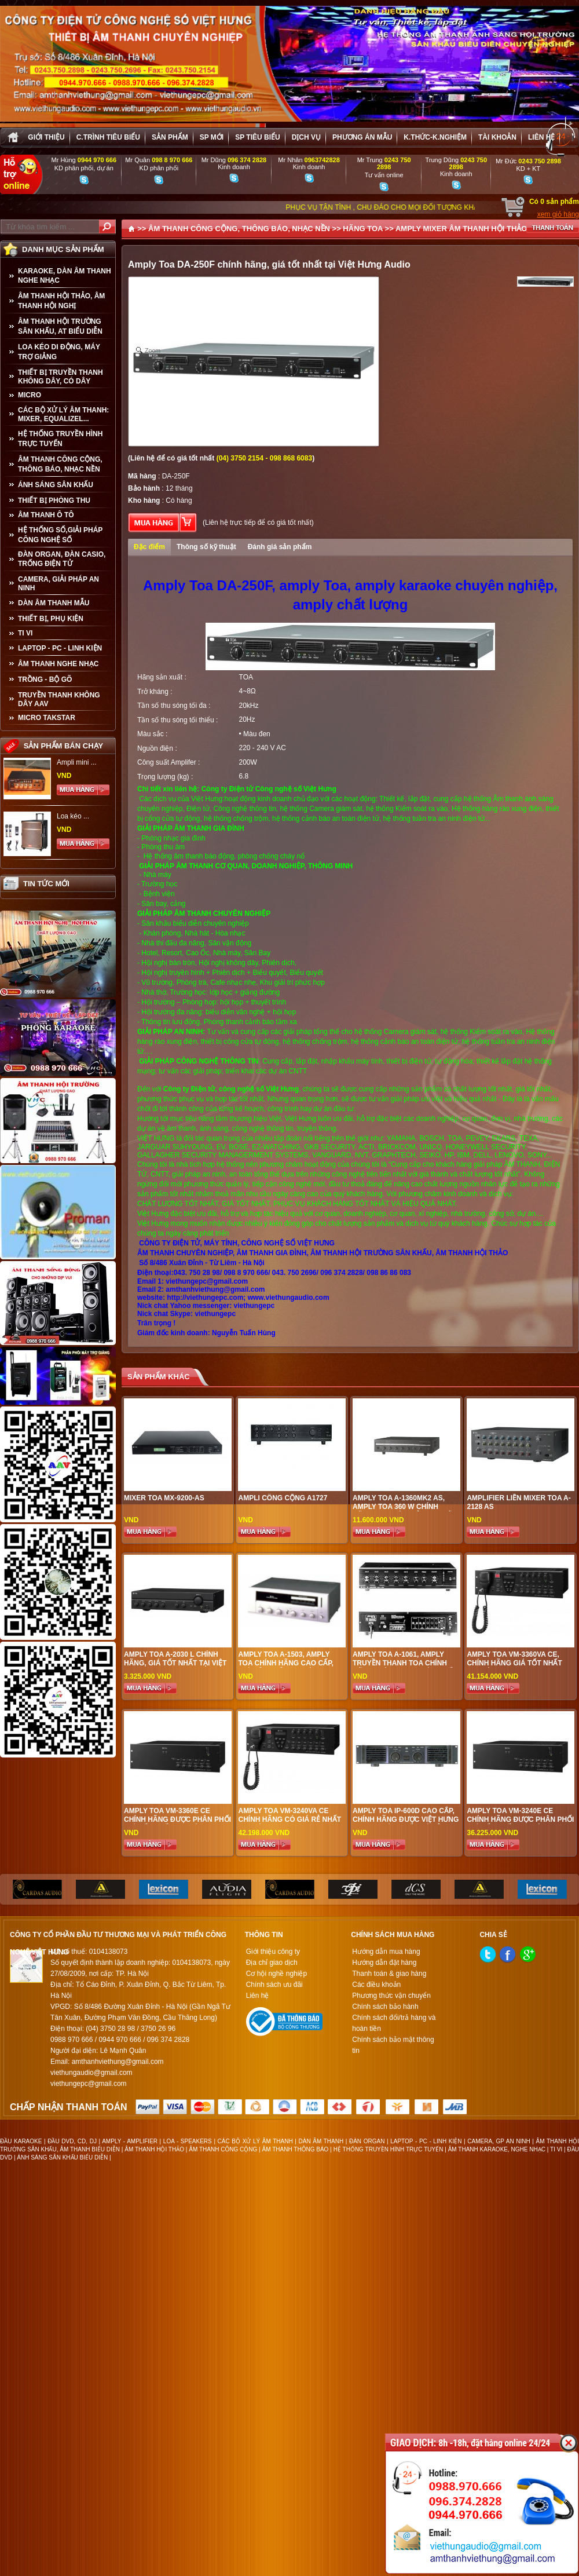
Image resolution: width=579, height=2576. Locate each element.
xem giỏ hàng (558, 214)
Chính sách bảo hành (385, 2007)
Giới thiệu (46, 137)
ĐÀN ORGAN (366, 2141)
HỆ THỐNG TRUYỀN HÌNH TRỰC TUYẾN (60, 439)
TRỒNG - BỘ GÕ (45, 679)
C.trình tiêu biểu (108, 137)
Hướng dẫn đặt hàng (384, 1963)
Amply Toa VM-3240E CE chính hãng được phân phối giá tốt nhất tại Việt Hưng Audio (520, 1824)
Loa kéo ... (73, 816)
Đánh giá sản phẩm (280, 547)
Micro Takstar (46, 718)
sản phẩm (170, 137)
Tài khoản (497, 137)
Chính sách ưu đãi (274, 1985)
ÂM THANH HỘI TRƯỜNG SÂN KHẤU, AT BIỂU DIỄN (60, 326)
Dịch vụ (306, 137)
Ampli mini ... (77, 762)
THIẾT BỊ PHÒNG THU (54, 500)
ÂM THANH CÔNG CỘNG (223, 2149)
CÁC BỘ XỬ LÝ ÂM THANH (255, 2141)
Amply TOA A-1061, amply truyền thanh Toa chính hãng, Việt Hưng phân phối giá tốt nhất (404, 1667)
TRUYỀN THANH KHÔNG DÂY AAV (59, 699)
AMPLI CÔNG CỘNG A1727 (282, 1498)
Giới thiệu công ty (273, 1951)
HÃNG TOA (363, 228)
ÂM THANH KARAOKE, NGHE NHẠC (496, 2149)
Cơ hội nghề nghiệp (276, 1974)
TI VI (25, 633)
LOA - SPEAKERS (187, 2141)
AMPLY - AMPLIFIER (129, 2141)
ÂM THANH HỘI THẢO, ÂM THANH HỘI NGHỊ (61, 301)
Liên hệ (541, 137)
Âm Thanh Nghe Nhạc (58, 664)
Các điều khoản (376, 1985)
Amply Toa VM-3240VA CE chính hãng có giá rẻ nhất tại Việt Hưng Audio (289, 1819)
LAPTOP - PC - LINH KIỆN (60, 648)
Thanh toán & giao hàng (389, 1974)
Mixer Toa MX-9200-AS (164, 1498)
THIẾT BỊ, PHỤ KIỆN (50, 619)
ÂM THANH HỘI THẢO (154, 2149)
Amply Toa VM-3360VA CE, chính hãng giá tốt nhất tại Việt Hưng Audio (514, 1663)
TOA (246, 677)
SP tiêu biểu (257, 137)
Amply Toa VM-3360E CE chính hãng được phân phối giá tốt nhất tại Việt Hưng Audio (177, 1824)
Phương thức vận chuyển (391, 1996)
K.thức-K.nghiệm (435, 137)
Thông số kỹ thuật (206, 547)
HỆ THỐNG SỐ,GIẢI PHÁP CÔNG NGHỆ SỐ (60, 535)
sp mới (211, 137)
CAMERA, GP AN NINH (498, 2141)
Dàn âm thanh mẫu (53, 603)
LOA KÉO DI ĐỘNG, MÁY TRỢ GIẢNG (59, 352)
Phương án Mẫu (362, 137)
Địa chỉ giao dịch (272, 1963)
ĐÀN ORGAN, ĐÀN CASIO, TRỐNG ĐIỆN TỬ (61, 559)
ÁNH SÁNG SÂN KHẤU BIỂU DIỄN (62, 2157)
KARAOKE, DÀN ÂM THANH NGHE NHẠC (64, 275)
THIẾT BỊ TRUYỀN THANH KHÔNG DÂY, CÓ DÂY (60, 376)
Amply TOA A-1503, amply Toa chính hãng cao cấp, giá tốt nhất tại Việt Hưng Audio (288, 1667)
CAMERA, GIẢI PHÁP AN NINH (58, 583)
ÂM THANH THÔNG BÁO (295, 2149)
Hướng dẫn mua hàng (386, 1951)
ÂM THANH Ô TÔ (46, 515)
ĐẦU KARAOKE (21, 2141)
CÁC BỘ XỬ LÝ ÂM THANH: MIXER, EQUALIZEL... (63, 414)
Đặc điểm (149, 547)
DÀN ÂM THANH (321, 2141)
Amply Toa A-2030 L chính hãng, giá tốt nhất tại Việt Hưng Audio (175, 1663)
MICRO (29, 395)
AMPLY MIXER (421, 228)
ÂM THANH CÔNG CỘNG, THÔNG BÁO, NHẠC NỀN (60, 464)
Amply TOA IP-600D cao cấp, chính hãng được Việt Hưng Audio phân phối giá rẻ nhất (406, 1824)
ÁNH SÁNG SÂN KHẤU (55, 485)
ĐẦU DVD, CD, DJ (72, 2141)
